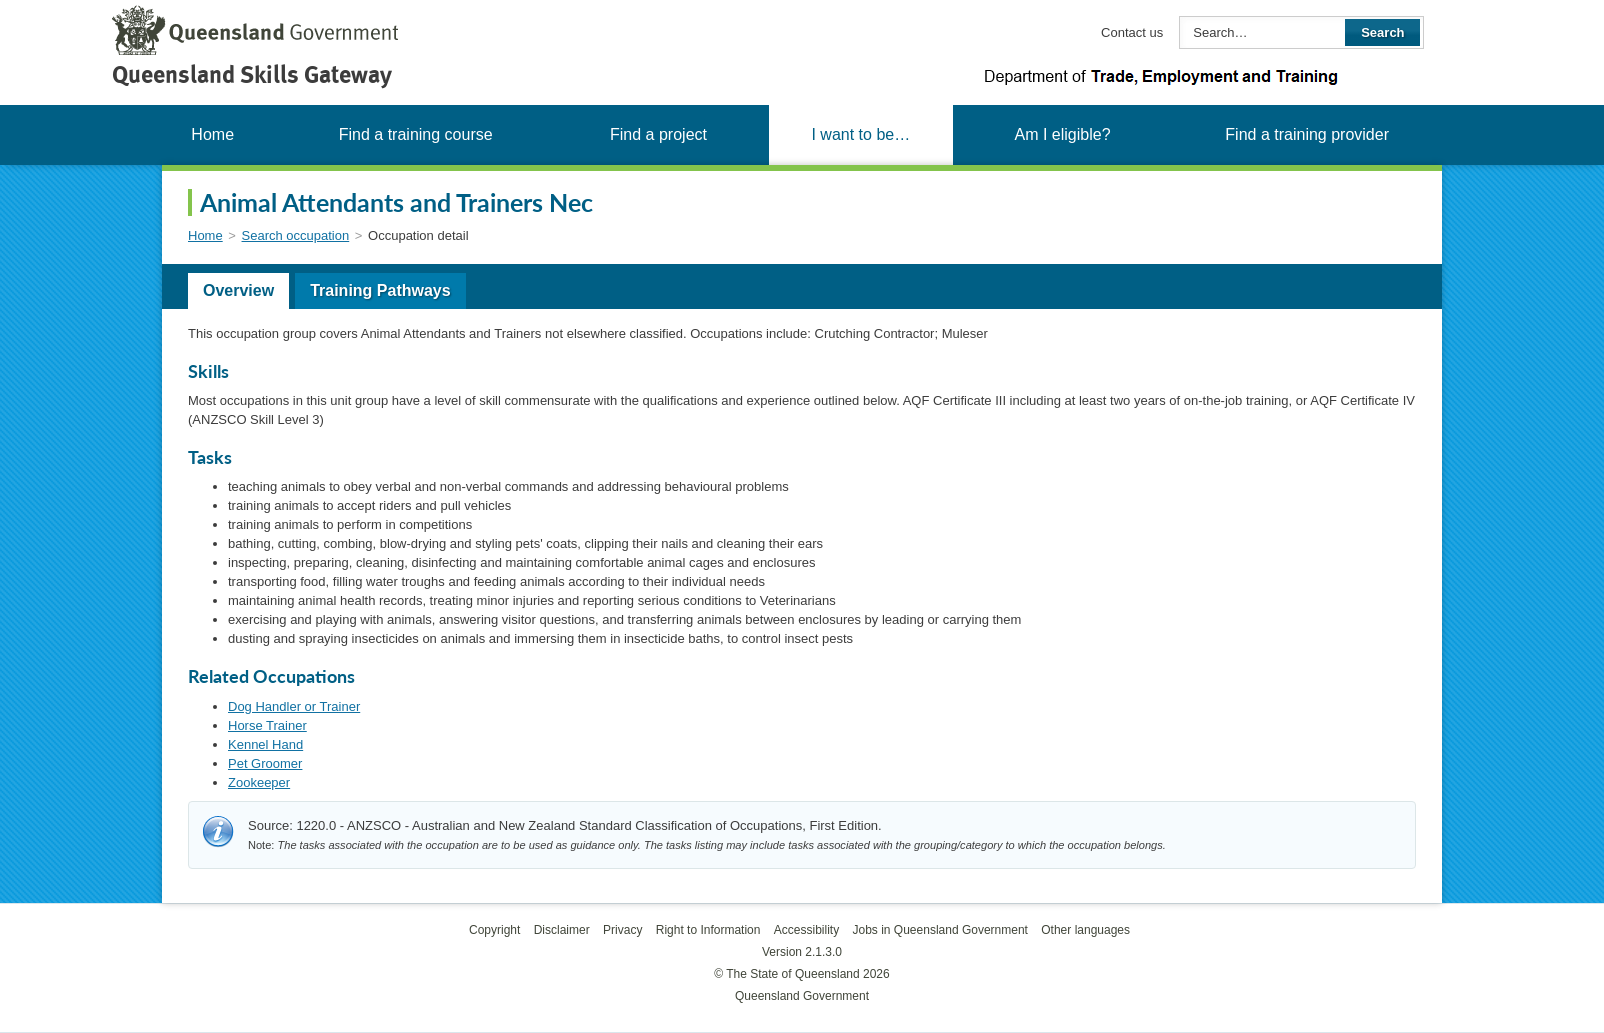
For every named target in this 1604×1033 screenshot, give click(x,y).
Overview (238, 290)
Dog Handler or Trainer (294, 706)
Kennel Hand (265, 744)
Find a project (658, 134)
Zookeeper (259, 782)
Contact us (1132, 32)
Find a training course (416, 134)
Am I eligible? (1062, 134)
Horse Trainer (267, 725)
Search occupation (296, 235)
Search (1382, 32)
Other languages (1085, 930)
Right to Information (708, 930)
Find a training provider (1307, 134)
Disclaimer (562, 930)
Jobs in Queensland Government (940, 930)
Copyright (494, 930)
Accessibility (806, 930)
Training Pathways (380, 290)
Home (212, 134)
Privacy (622, 930)
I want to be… (860, 134)
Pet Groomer (265, 763)
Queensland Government (802, 996)
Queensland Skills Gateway (252, 74)
